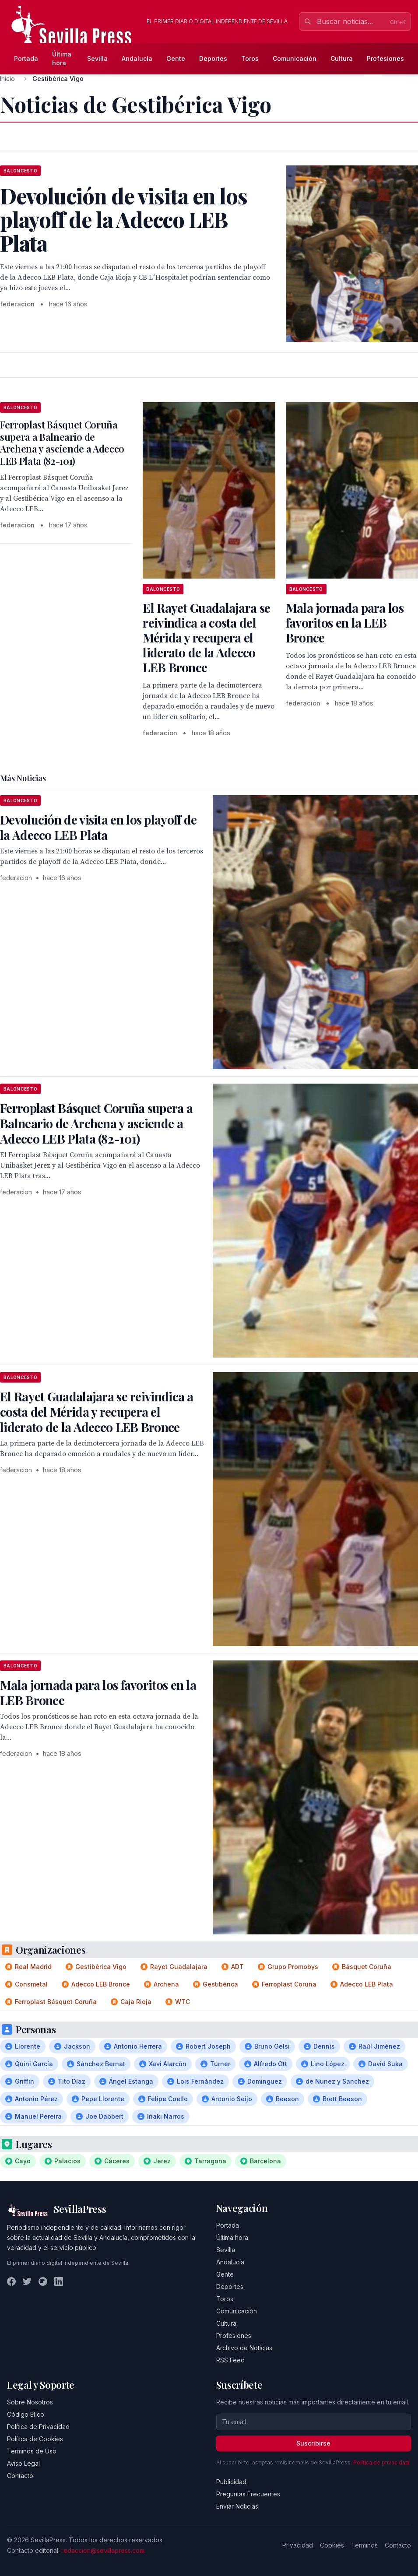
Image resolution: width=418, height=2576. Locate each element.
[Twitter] (27, 2281)
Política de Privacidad (38, 2426)
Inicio (7, 78)
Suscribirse (313, 2443)
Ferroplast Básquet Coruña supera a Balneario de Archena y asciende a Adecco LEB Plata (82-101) (62, 442)
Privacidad (297, 2545)
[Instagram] (43, 2281)
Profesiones (385, 58)
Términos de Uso (31, 2451)
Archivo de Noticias (244, 2347)
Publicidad (231, 2481)
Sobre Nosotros (30, 2402)
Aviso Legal (23, 2463)
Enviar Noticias (237, 2506)
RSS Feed (230, 2360)
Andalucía (137, 58)
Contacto (20, 2475)
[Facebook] (11, 2281)
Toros (250, 58)
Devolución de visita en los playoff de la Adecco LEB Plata (98, 827)
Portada (26, 58)
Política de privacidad (381, 2462)
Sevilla (97, 58)
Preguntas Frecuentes (248, 2494)
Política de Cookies (35, 2439)
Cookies (332, 2545)
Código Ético (25, 2414)
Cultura (341, 58)
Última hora (61, 58)
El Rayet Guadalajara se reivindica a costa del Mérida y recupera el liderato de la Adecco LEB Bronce (206, 637)
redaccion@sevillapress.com (102, 2550)
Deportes (213, 58)
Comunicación (294, 58)
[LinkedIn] (58, 2281)
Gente (175, 58)
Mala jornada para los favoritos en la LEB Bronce (345, 623)
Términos (364, 2545)
